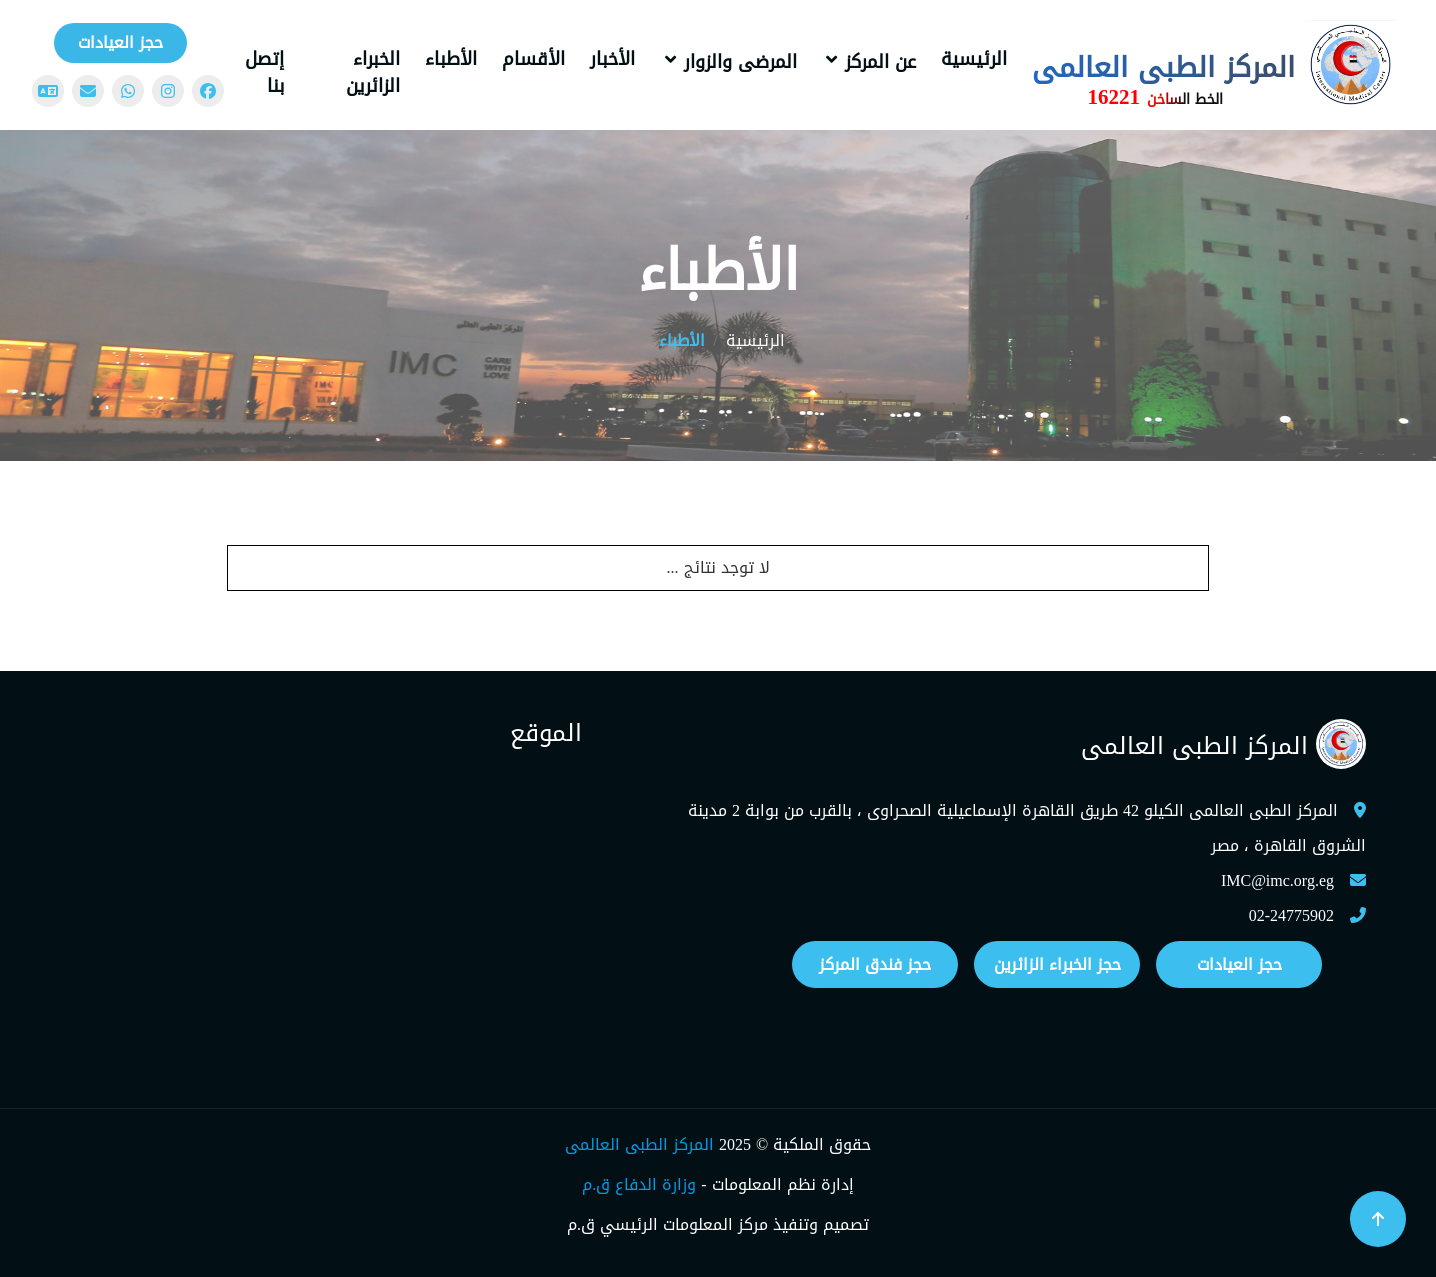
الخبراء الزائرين (373, 72)
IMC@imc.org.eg (1277, 880)
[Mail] (88, 91)
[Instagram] (168, 91)
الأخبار (612, 59)
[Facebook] (208, 91)
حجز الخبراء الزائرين (1057, 964)
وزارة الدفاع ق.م (639, 1184)
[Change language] (48, 91)
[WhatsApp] (128, 91)
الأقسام (533, 59)
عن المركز (880, 62)
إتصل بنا (264, 72)
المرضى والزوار (740, 62)
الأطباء (451, 59)
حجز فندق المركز (875, 964)
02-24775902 (1291, 915)
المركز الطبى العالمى (639, 1144)
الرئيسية (974, 59)
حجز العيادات (120, 42)
